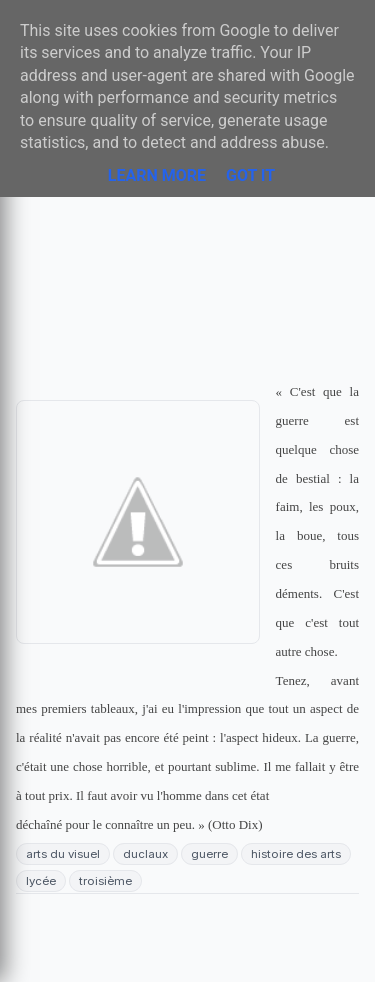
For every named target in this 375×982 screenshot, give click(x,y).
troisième (105, 881)
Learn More (157, 175)
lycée (41, 881)
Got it (250, 175)
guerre (209, 854)
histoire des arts (296, 854)
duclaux (145, 854)
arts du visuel (63, 854)
